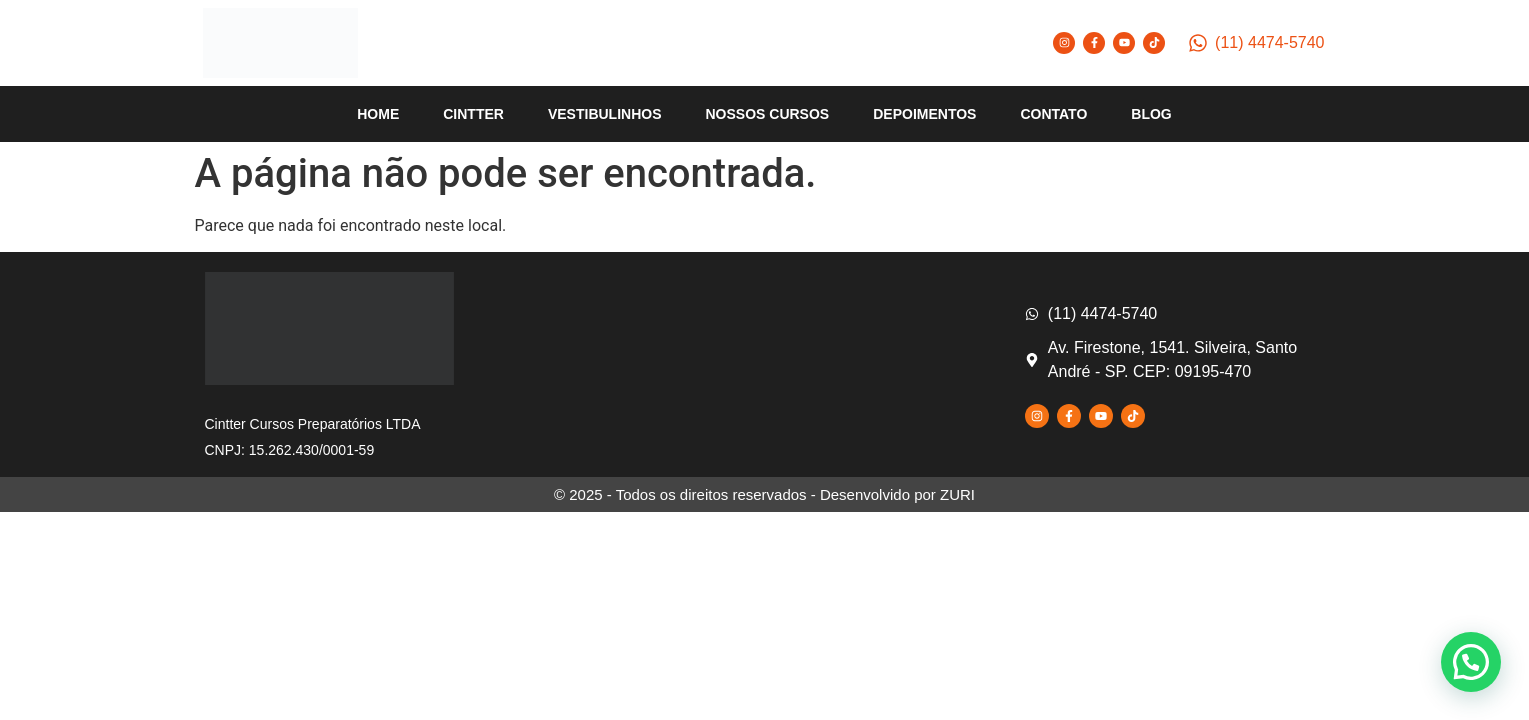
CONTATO (1053, 114)
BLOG (1151, 114)
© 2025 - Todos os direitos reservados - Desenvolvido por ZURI (764, 494)
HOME (378, 114)
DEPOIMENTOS (924, 114)
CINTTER (473, 114)
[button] (1471, 662)
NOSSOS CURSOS (768, 114)
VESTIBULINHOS (605, 114)
